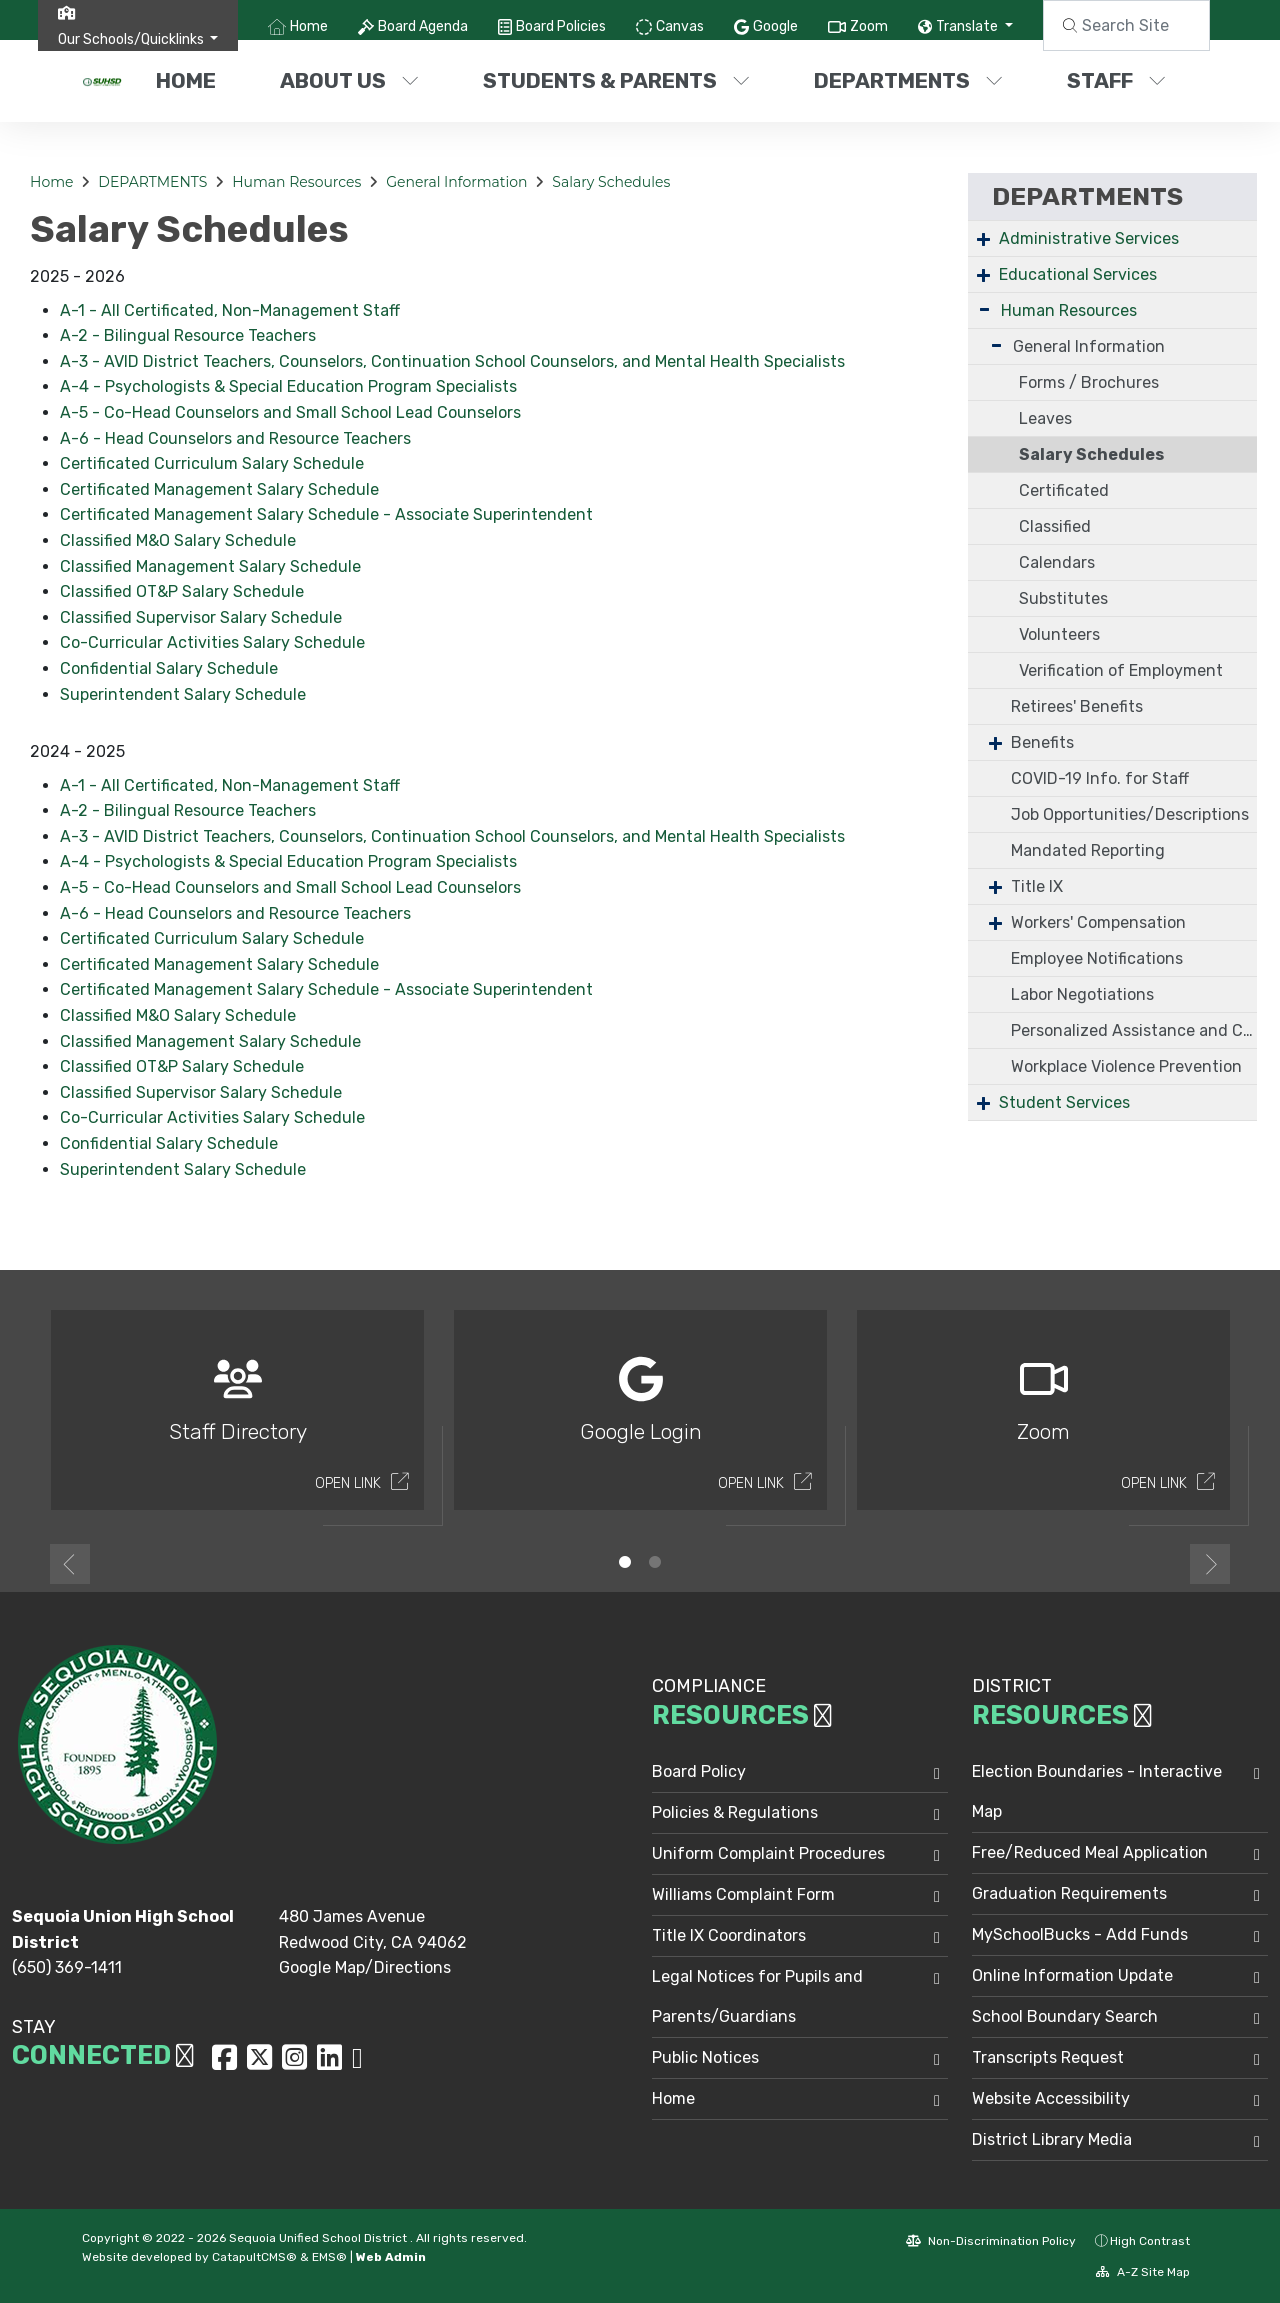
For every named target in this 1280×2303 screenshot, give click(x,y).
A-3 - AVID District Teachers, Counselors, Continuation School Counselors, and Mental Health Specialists (452, 361)
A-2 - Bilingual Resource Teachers (188, 335)
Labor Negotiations (1082, 994)
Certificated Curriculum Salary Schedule (212, 463)
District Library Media (1052, 2139)
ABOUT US (349, 80)
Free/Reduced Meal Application (1090, 1852)
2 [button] (655, 1562)
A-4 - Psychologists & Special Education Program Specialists (288, 386)
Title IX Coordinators (729, 1935)
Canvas (680, 26)
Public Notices (705, 2057)
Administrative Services (1089, 238)
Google (775, 26)
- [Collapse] (984, 308)
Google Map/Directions (365, 1967)
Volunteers (1059, 634)
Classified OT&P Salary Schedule (182, 591)
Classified (1055, 526)
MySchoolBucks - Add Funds (1080, 1934)
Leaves (1045, 418)
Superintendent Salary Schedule (183, 694)
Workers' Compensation (1098, 922)
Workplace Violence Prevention (1126, 1066)
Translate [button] (968, 26)
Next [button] (1210, 1564)
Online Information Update (1072, 1975)
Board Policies (561, 26)
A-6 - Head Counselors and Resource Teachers (235, 438)
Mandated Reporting (1088, 850)
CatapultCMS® (254, 2257)
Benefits (1042, 742)
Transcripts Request (1048, 2057)
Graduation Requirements (1069, 1893)
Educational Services (1078, 274)
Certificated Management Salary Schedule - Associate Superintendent (326, 514)
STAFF (1116, 80)
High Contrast (1150, 2241)
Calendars (1057, 562)
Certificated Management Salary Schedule (219, 489)
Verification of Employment (1121, 670)
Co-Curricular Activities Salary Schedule (212, 642)
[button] (138, 39)
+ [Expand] (983, 238)
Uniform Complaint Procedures (768, 1853)
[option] (237, 1418)
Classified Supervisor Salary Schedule (201, 617)
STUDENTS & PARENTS (616, 80)
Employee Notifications (1097, 958)
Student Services (1064, 1102)
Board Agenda (423, 26)
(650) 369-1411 (67, 1967)
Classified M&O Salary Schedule (178, 540)
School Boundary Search (1065, 2016)
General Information (456, 182)
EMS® (329, 2257)
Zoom (869, 26)
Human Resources (296, 182)
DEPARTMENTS (908, 80)
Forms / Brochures (1089, 382)
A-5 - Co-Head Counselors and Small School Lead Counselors (290, 412)
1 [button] (625, 1562)
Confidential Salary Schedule (169, 668)
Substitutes (1063, 598)
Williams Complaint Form (743, 1894)
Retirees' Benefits (1077, 706)
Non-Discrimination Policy (991, 2241)
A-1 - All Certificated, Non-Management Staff (230, 310)
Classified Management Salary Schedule (210, 566)
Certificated (1064, 490)
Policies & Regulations (735, 1812)
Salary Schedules (611, 182)
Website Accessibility (1051, 2098)
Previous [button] (70, 1564)
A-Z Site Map (1143, 2272)
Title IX (1037, 886)
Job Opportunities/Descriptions (1130, 814)
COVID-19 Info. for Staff (1100, 778)
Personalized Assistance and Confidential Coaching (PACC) (1134, 1030)
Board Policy (699, 1771)
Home (309, 26)
